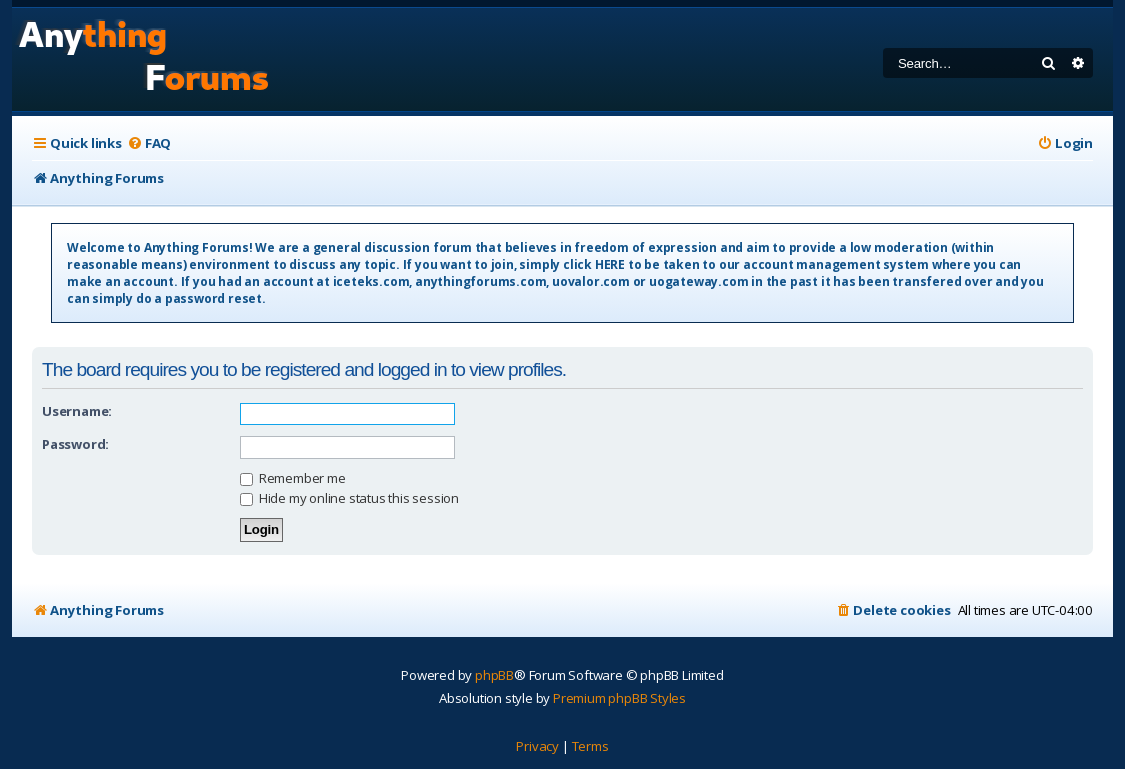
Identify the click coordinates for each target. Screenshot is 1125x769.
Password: (75, 444)
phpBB (494, 675)
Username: (77, 411)
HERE (610, 264)
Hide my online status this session (349, 498)
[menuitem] (149, 143)
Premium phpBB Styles (619, 698)
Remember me (293, 478)
